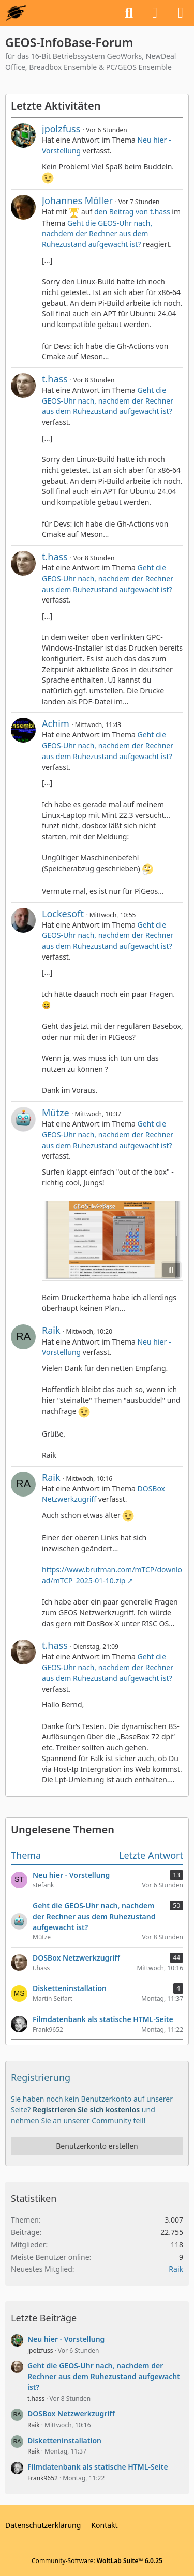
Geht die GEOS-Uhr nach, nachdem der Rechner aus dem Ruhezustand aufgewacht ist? (97, 233)
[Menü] (180, 13)
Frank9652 (42, 2478)
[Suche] (128, 13)
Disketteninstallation (64, 2440)
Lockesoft (63, 913)
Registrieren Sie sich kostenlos (86, 2110)
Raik (51, 1330)
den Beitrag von (132, 212)
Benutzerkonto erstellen (97, 2146)
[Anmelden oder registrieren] (154, 13)
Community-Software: (97, 2560)
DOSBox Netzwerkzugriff (71, 2413)
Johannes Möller (77, 200)
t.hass (55, 379)
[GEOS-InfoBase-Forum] (15, 13)
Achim (55, 723)
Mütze (55, 1112)
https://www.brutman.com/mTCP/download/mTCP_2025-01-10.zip (112, 1575)
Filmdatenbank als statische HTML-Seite (97, 2467)
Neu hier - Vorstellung (66, 2339)
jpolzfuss (61, 128)
